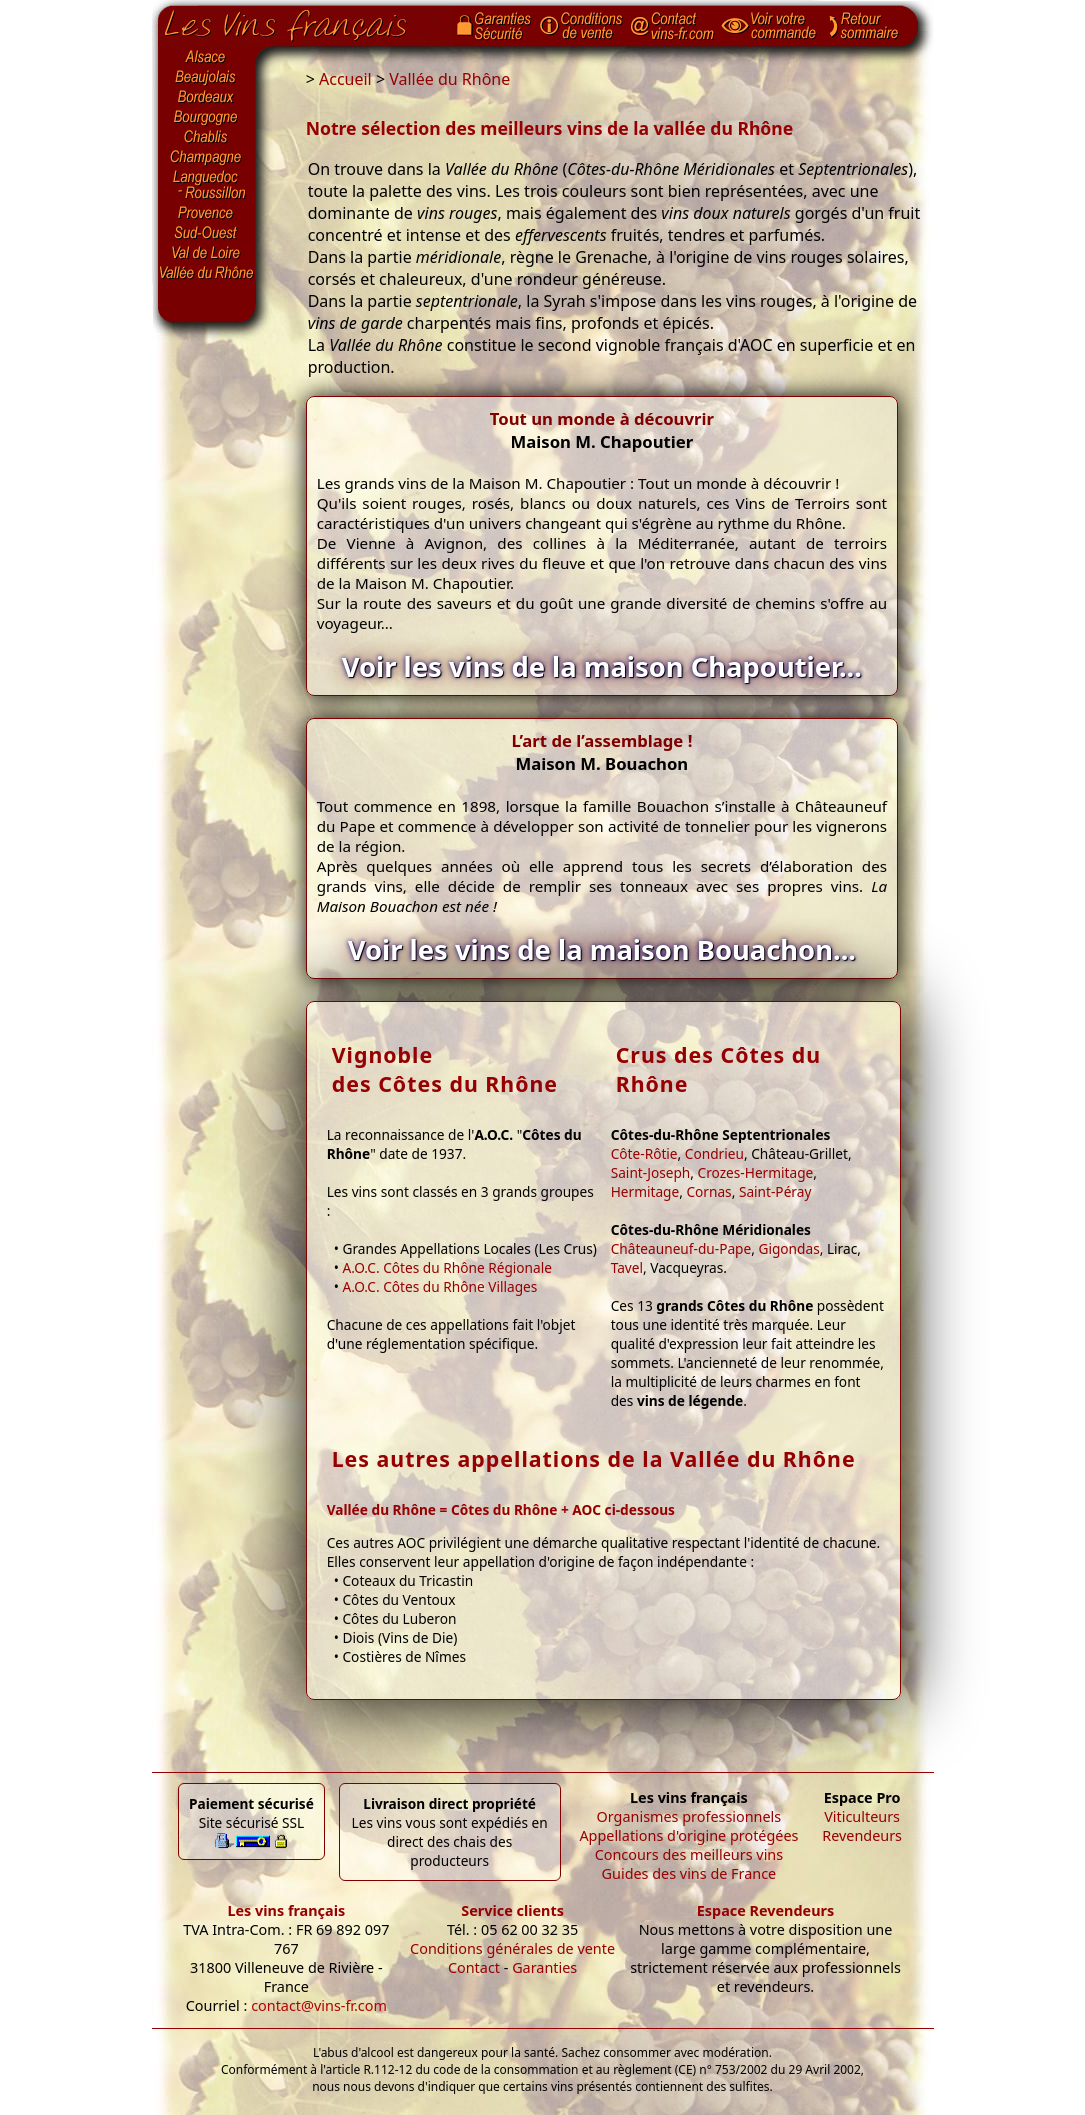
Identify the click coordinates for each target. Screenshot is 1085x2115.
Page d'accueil (300, 21)
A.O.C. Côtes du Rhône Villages (439, 1286)
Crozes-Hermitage (756, 1172)
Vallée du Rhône (207, 273)
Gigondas (788, 1248)
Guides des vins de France (689, 1873)
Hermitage (645, 1191)
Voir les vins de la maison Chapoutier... (602, 666)
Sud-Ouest (207, 233)
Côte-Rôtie (644, 1153)
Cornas (708, 1191)
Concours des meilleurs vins (689, 1854)
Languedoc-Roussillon (207, 185)
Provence (207, 213)
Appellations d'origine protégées (688, 1835)
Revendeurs (862, 1835)
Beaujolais (207, 77)
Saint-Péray (775, 1191)
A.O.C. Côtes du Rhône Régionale (446, 1267)
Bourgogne (207, 118)
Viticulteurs (862, 1816)
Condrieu (714, 1153)
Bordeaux (207, 98)
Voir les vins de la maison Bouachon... (602, 949)
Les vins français (286, 1910)
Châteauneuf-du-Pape (681, 1248)
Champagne (207, 158)
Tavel (627, 1267)
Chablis (207, 138)
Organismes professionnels (689, 1816)
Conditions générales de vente (512, 1948)
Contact (474, 1967)
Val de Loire (207, 253)
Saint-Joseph (651, 1172)
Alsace (207, 57)
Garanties (544, 1967)
